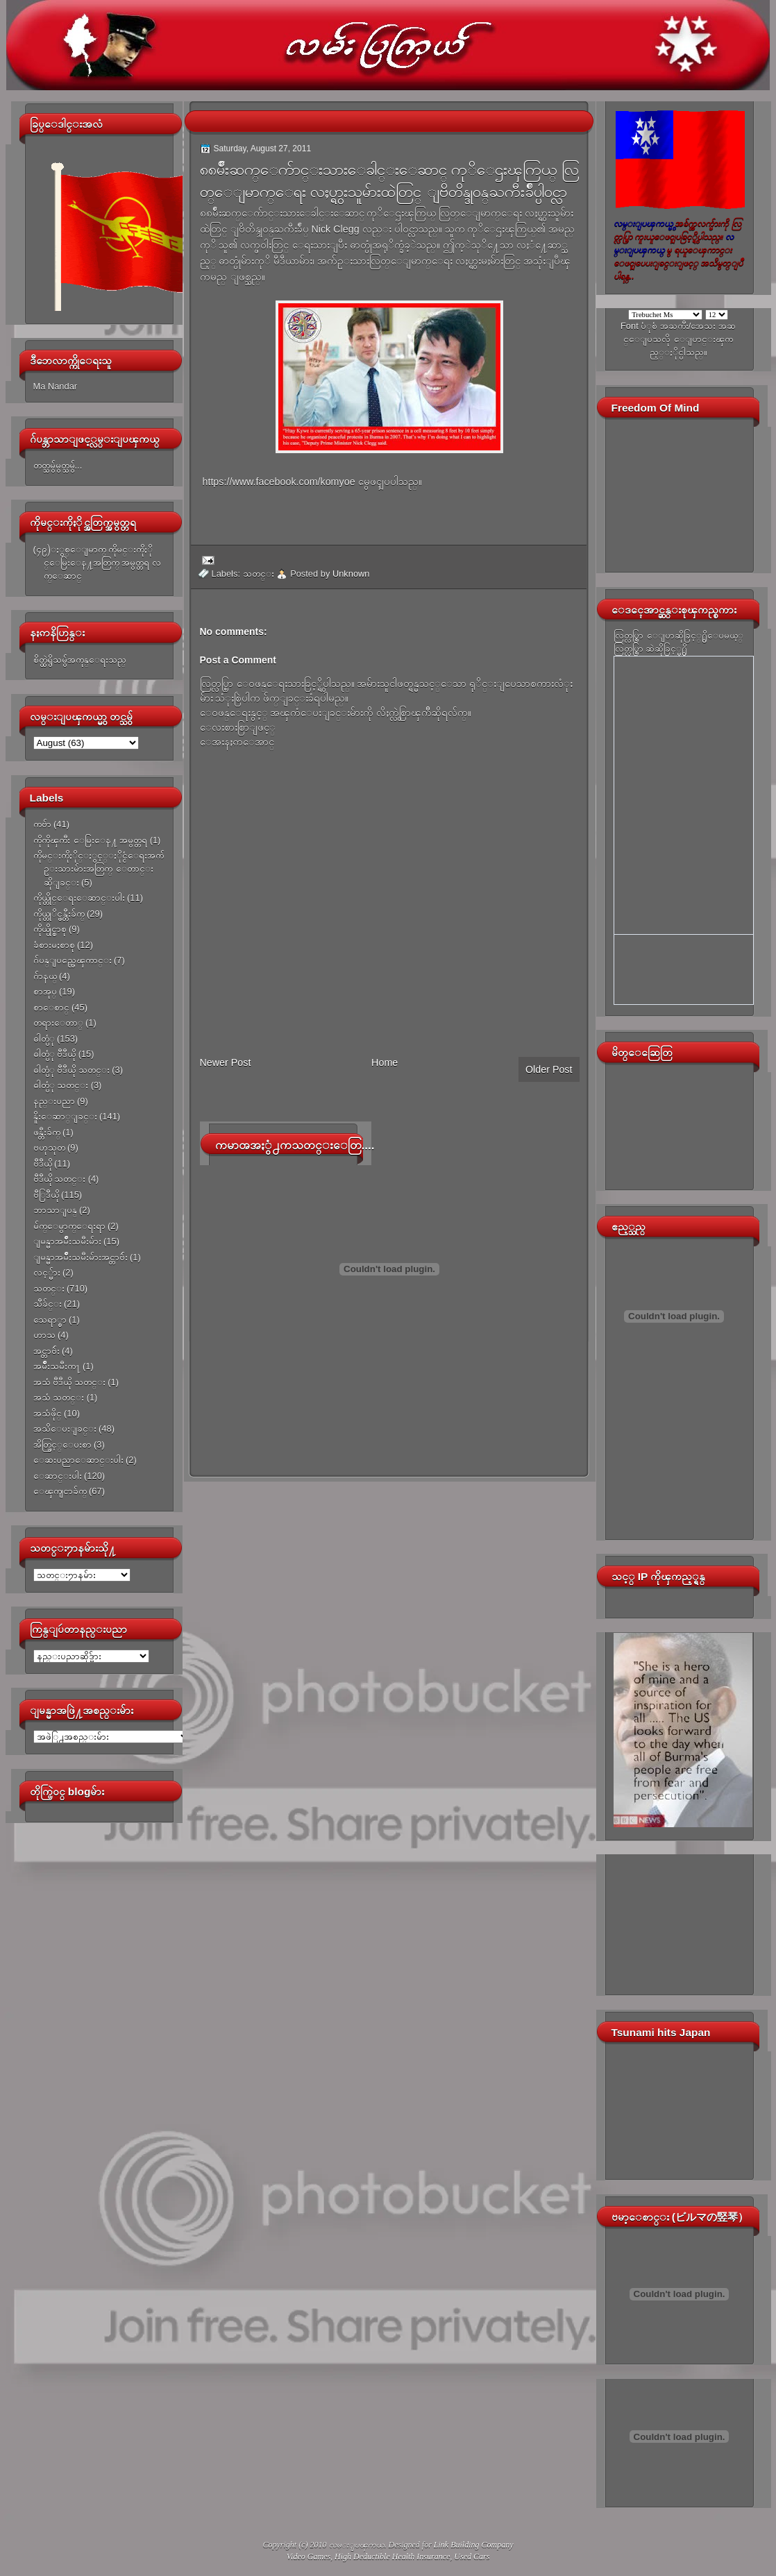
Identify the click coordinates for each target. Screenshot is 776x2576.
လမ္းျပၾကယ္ (357, 2545)
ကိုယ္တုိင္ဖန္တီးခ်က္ (59, 913)
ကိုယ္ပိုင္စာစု (50, 929)
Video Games (308, 2556)
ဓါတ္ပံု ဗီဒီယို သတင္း (71, 1070)
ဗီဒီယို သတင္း (59, 1178)
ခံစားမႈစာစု (54, 945)
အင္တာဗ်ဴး (46, 1351)
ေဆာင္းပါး (57, 1476)
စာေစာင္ (51, 1007)
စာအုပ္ (45, 991)
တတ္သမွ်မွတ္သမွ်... (58, 465)
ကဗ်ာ (42, 824)
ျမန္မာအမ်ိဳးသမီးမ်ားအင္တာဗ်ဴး (80, 1257)
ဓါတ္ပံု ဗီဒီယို (54, 1054)
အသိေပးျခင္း (64, 1428)
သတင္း (49, 1288)
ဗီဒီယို (42, 1163)
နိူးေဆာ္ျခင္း (65, 1116)
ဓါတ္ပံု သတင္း (61, 1085)
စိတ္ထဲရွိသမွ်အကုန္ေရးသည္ (79, 659)
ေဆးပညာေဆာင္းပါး (78, 1460)
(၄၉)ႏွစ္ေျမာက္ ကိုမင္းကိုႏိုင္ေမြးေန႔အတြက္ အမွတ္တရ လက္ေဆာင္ (97, 563)
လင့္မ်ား (46, 1272)
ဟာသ (44, 1335)
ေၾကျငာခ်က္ (60, 1491)
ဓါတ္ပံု (44, 1038)
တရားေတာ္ (58, 1022)
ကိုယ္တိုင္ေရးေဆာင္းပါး (79, 897)
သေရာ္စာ (50, 1319)
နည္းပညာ (54, 1101)
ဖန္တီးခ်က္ (46, 1132)
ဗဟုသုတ (49, 1147)
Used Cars (471, 2556)
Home (384, 1062)
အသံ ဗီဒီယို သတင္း (69, 1382)
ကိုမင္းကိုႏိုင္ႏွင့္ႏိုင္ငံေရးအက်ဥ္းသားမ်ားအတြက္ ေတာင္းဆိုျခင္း (98, 869)
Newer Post (225, 1062)
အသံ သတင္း (59, 1397)
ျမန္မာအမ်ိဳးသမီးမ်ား (67, 1241)
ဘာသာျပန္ (55, 1210)
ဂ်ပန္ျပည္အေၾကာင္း (72, 960)
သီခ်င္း (47, 1303)
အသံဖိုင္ (47, 1413)
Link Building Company (474, 2545)
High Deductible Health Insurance (392, 2556)
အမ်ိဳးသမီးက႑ (57, 1366)
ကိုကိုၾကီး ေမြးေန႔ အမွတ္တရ (90, 840)
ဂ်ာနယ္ (45, 976)
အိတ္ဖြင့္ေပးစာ (62, 1444)
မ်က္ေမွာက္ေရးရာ (69, 1226)
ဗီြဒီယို (46, 1194)
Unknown (351, 573)
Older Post (549, 1069)
